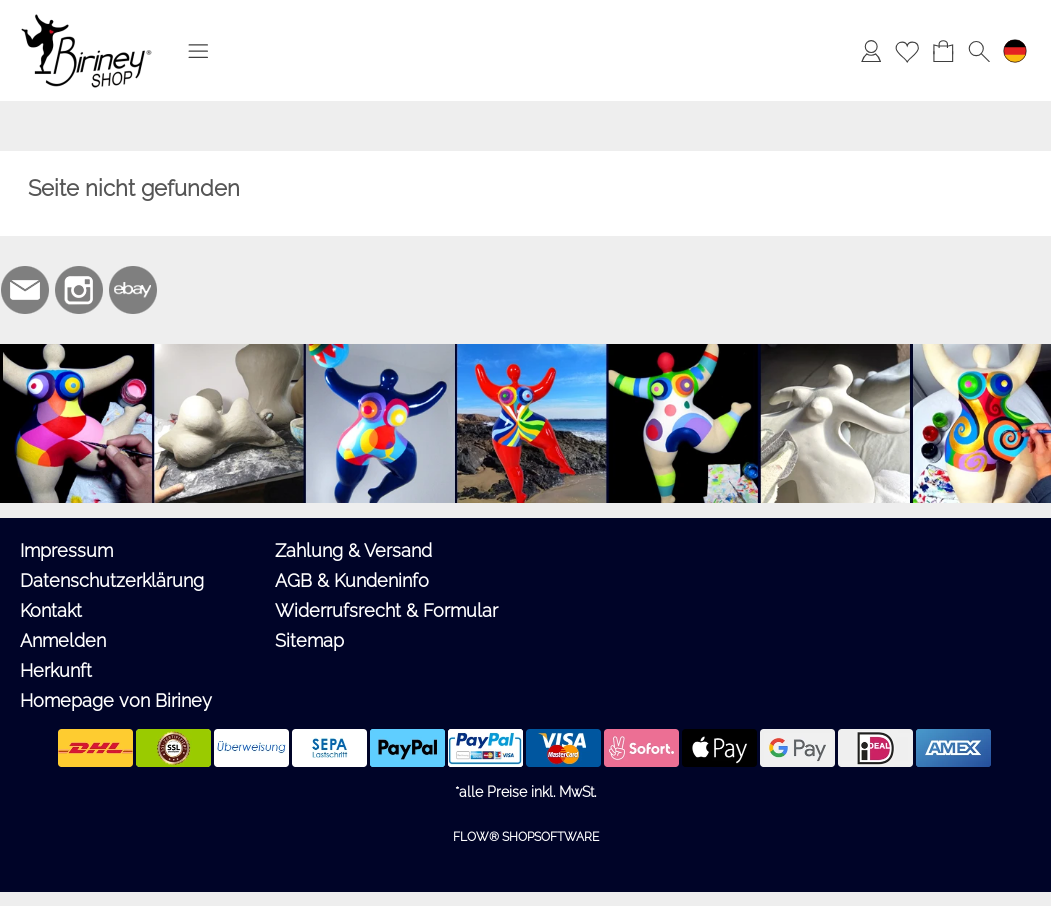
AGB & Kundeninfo (352, 580)
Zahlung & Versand (353, 550)
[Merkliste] (907, 51)
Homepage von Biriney (116, 700)
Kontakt (51, 610)
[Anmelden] (871, 51)
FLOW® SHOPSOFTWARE (526, 837)
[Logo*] (86, 21)
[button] (198, 51)
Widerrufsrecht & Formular (386, 610)
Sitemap (309, 640)
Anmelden (63, 640)
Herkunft (56, 670)
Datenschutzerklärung (112, 580)
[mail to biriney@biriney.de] (25, 290)
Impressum (66, 550)
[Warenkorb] (943, 51)
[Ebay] (133, 290)
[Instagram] (79, 290)
